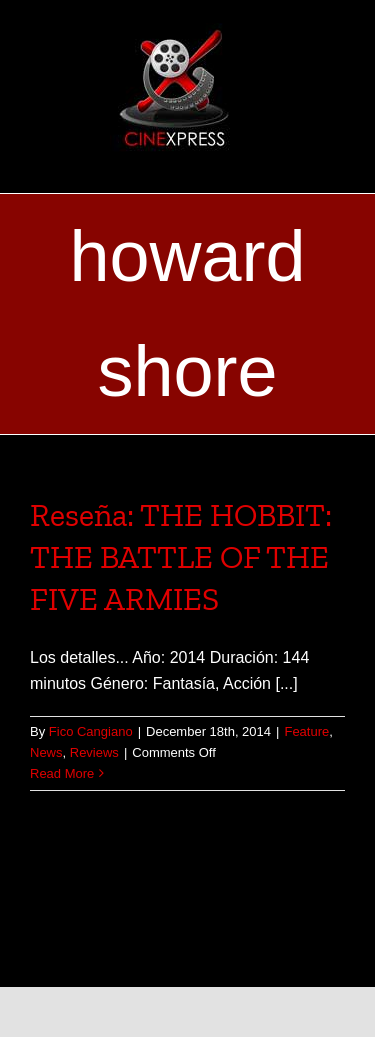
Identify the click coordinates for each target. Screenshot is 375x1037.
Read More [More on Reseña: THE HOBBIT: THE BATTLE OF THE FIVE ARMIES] (62, 773)
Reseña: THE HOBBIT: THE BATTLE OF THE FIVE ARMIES (181, 556)
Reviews (94, 752)
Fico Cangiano (91, 731)
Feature (306, 731)
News (46, 752)
